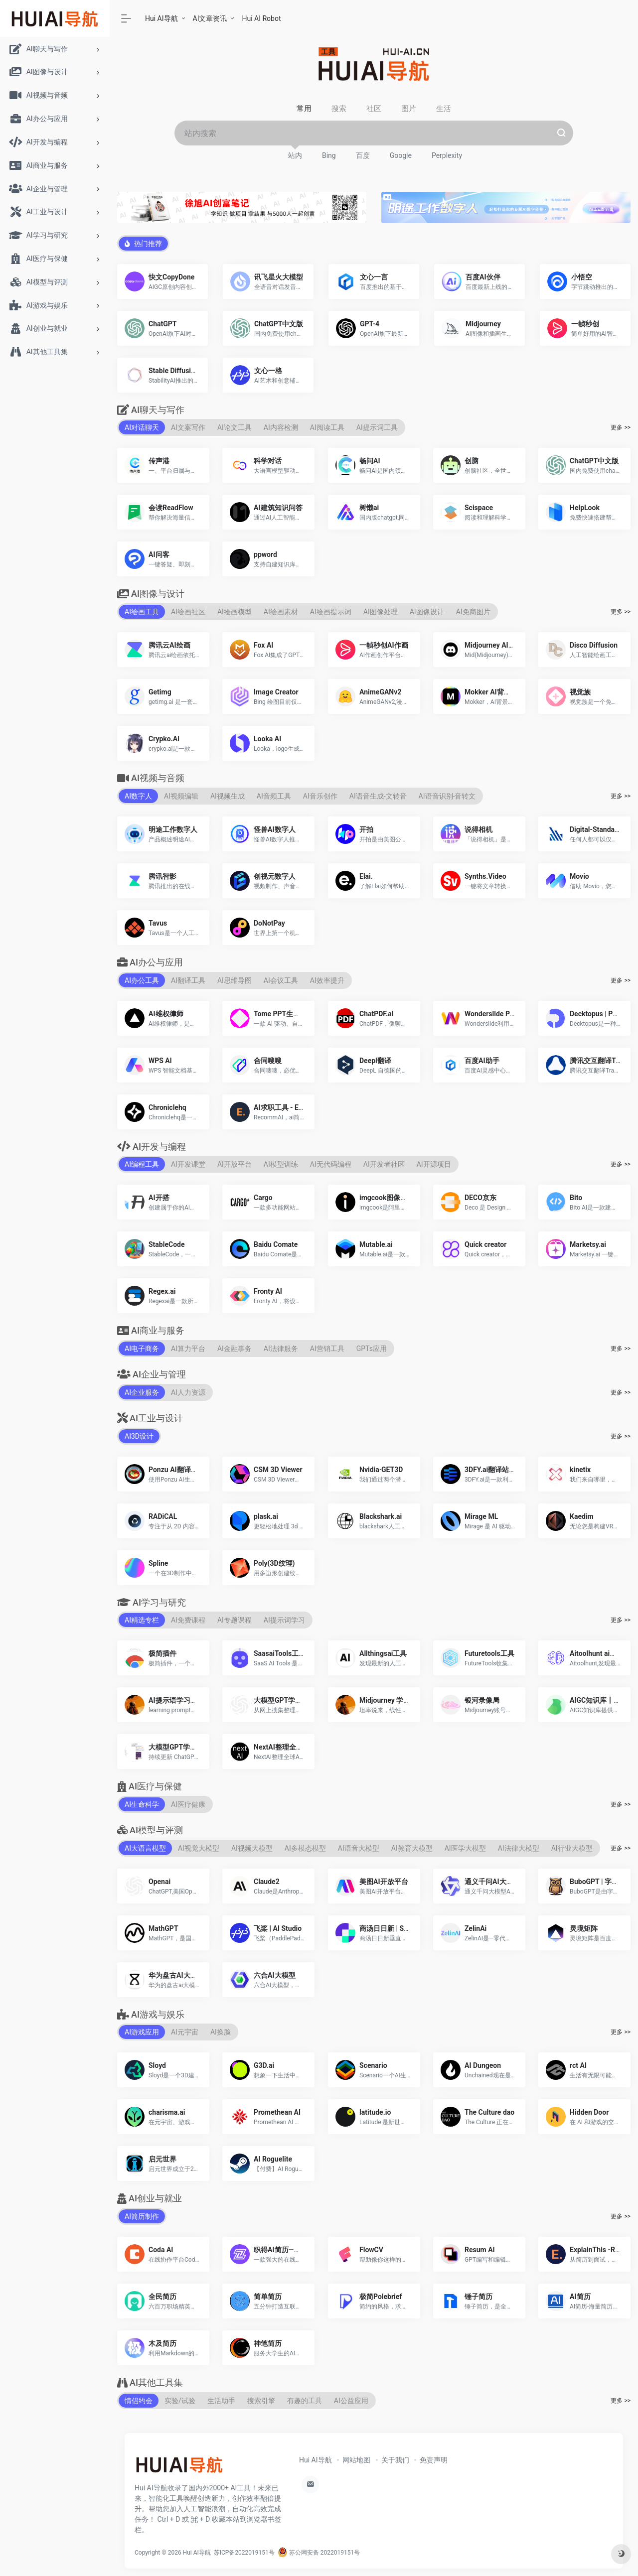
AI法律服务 (281, 1348)
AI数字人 (138, 796)
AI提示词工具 (377, 427)
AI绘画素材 (281, 611)
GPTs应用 (371, 1348)
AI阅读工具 (327, 427)
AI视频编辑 (181, 796)
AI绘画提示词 (330, 611)
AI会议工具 (281, 980)
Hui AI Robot (261, 18)
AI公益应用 (351, 2400)
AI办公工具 (142, 980)
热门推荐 (143, 243)
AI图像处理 (380, 611)
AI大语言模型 (145, 1848)
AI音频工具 (274, 796)
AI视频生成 (227, 796)
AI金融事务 (234, 1348)
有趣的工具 (304, 2400)
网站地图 (356, 2459)
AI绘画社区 (188, 611)
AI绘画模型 (234, 611)
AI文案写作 (188, 427)
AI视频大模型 (252, 1848)
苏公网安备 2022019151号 (319, 2552)
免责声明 (434, 2459)
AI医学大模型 (465, 1848)
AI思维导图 (234, 980)
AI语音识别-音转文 (447, 796)
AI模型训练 (281, 1164)
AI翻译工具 (188, 980)
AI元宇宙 (184, 2032)
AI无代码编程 (330, 1164)
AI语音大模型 (358, 1848)
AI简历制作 (142, 2216)
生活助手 (221, 2400)
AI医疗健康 (188, 1804)
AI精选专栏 (142, 1620)
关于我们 (395, 2459)
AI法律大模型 (518, 1848)
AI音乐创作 (320, 796)
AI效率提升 (327, 980)
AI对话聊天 (142, 427)
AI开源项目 (434, 1164)
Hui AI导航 (161, 18)
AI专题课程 (234, 1620)
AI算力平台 (188, 1348)
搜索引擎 (261, 2400)
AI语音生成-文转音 (378, 796)
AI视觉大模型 (198, 1848)
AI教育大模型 (412, 1848)
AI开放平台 (234, 1164)
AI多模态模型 (305, 1848)
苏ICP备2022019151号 (244, 2552)
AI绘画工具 (142, 611)
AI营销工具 (327, 1348)
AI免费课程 (188, 1620)
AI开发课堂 (188, 1164)
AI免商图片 (473, 611)
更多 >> (621, 427)
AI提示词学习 (284, 1620)
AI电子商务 (142, 1348)
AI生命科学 (142, 1804)
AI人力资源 (188, 1392)
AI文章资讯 (210, 18)
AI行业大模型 (572, 1848)
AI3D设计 (139, 1436)
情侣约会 (139, 2400)
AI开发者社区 (384, 1164)
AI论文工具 (234, 427)
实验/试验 (179, 2400)
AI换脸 (220, 2032)
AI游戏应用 (142, 2032)
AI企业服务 (142, 1392)
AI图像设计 (427, 611)
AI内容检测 (281, 427)
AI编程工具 (142, 1164)
